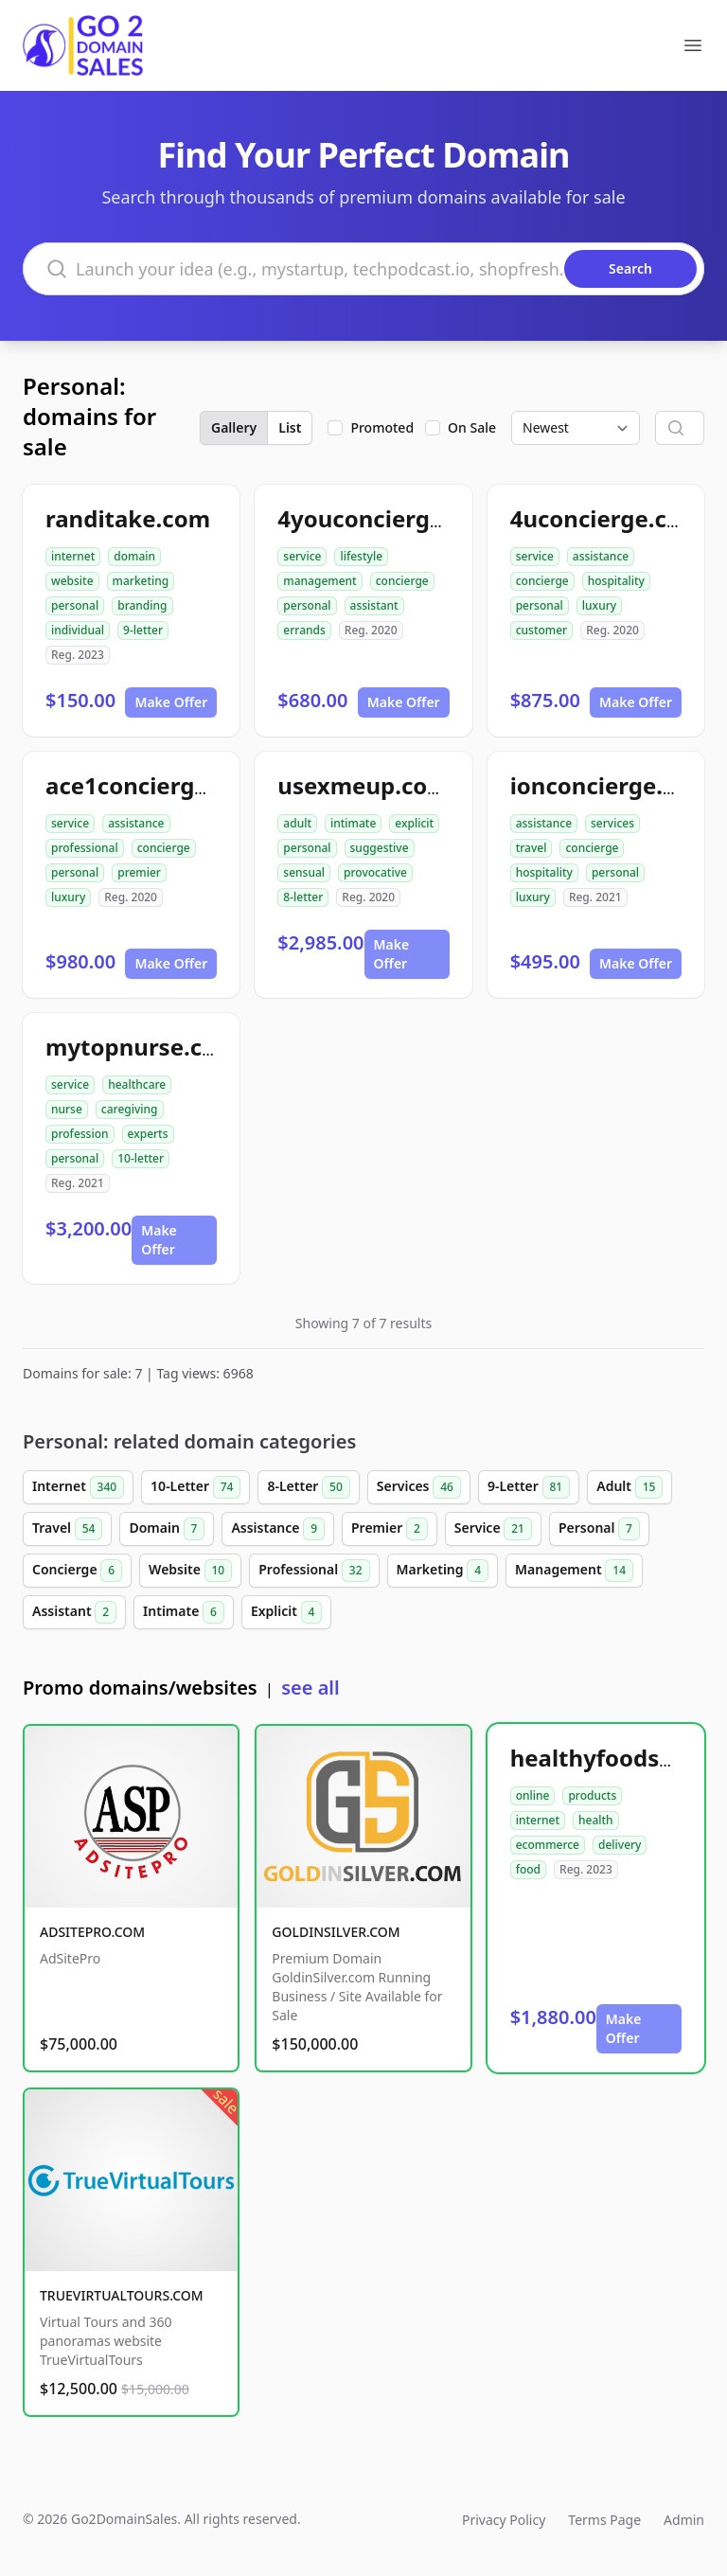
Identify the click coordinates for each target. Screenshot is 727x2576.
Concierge (77, 1570)
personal (74, 605)
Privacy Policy (503, 2520)
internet (73, 556)
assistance (601, 556)
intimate (353, 823)
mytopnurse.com (142, 1046)
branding (142, 605)
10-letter (140, 1158)
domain (134, 556)
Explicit (287, 1612)
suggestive (379, 848)
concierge (402, 581)
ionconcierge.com (610, 785)
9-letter (143, 630)
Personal (599, 1529)
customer (542, 630)
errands (304, 630)
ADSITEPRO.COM (92, 1932)
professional (84, 848)
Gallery (234, 427)
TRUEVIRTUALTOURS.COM (122, 2295)
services (612, 823)
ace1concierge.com (153, 785)
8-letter (303, 897)
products (592, 1795)
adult (297, 823)
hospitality (616, 581)
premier (139, 872)
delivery (619, 1845)
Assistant (74, 1612)
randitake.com (127, 518)
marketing (141, 581)
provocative (375, 872)
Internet (78, 1487)
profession (80, 1134)
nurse (66, 1109)
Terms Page (604, 2520)
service (302, 556)
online (533, 1795)
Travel (67, 1529)
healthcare (137, 1084)
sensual (304, 872)
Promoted (382, 427)
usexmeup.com (363, 785)
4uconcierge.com (606, 518)
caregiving (129, 1109)
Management (574, 1570)
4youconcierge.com (387, 518)
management (319, 581)
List (289, 427)
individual (77, 630)
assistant (374, 605)
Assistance (278, 1529)
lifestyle (361, 556)
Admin (684, 2520)
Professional (313, 1570)
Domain (166, 1529)
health (595, 1820)
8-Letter (308, 1487)
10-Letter (195, 1487)
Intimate (183, 1612)
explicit (414, 823)
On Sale (472, 427)
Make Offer (170, 702)
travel (531, 848)
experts (148, 1134)
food (528, 1869)
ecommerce (547, 1845)
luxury (599, 605)
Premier (389, 1529)
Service (493, 1529)
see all (310, 1687)
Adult (629, 1487)
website (72, 581)
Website (190, 1570)
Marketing (443, 1570)
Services (419, 1487)
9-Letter (529, 1487)
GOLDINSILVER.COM (335, 1932)
